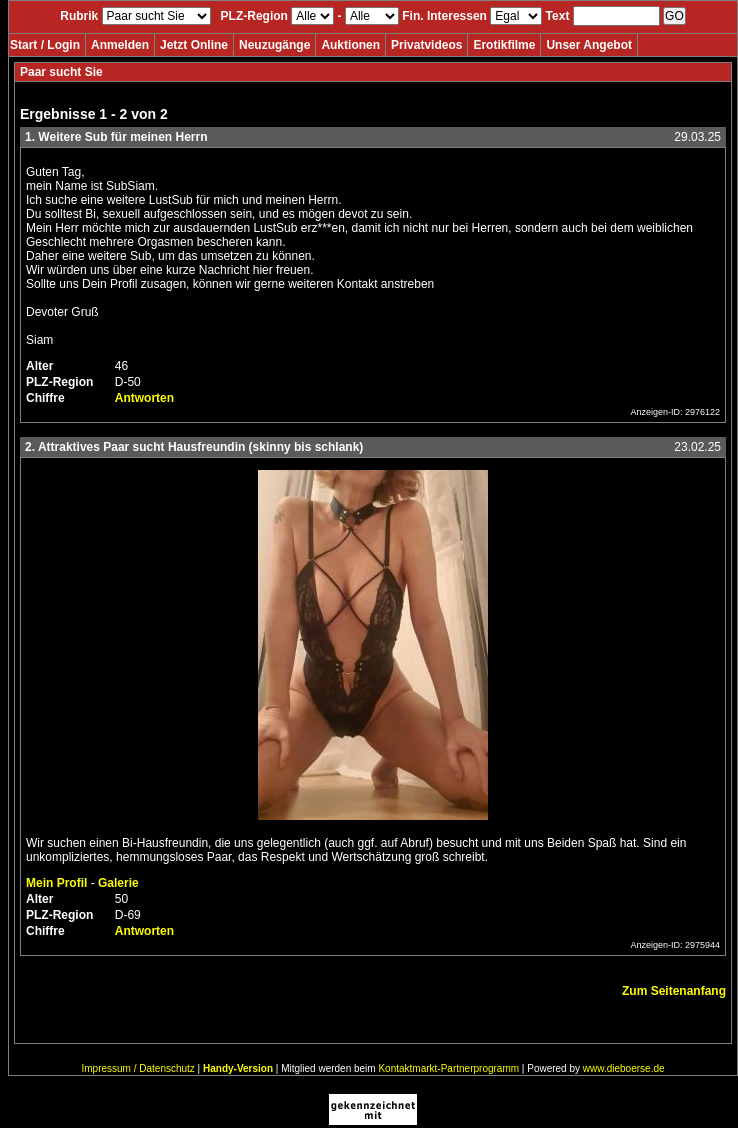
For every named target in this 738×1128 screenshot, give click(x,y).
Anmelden (120, 45)
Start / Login (45, 45)
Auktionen (350, 45)
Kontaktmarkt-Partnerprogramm (448, 1068)
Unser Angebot (589, 45)
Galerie (118, 883)
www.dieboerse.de (624, 1068)
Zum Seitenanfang (674, 991)
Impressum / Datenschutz (137, 1068)
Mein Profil (56, 883)
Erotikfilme (504, 45)
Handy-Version (238, 1068)
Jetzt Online (194, 45)
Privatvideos (426, 45)
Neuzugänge (274, 45)
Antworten (144, 398)
